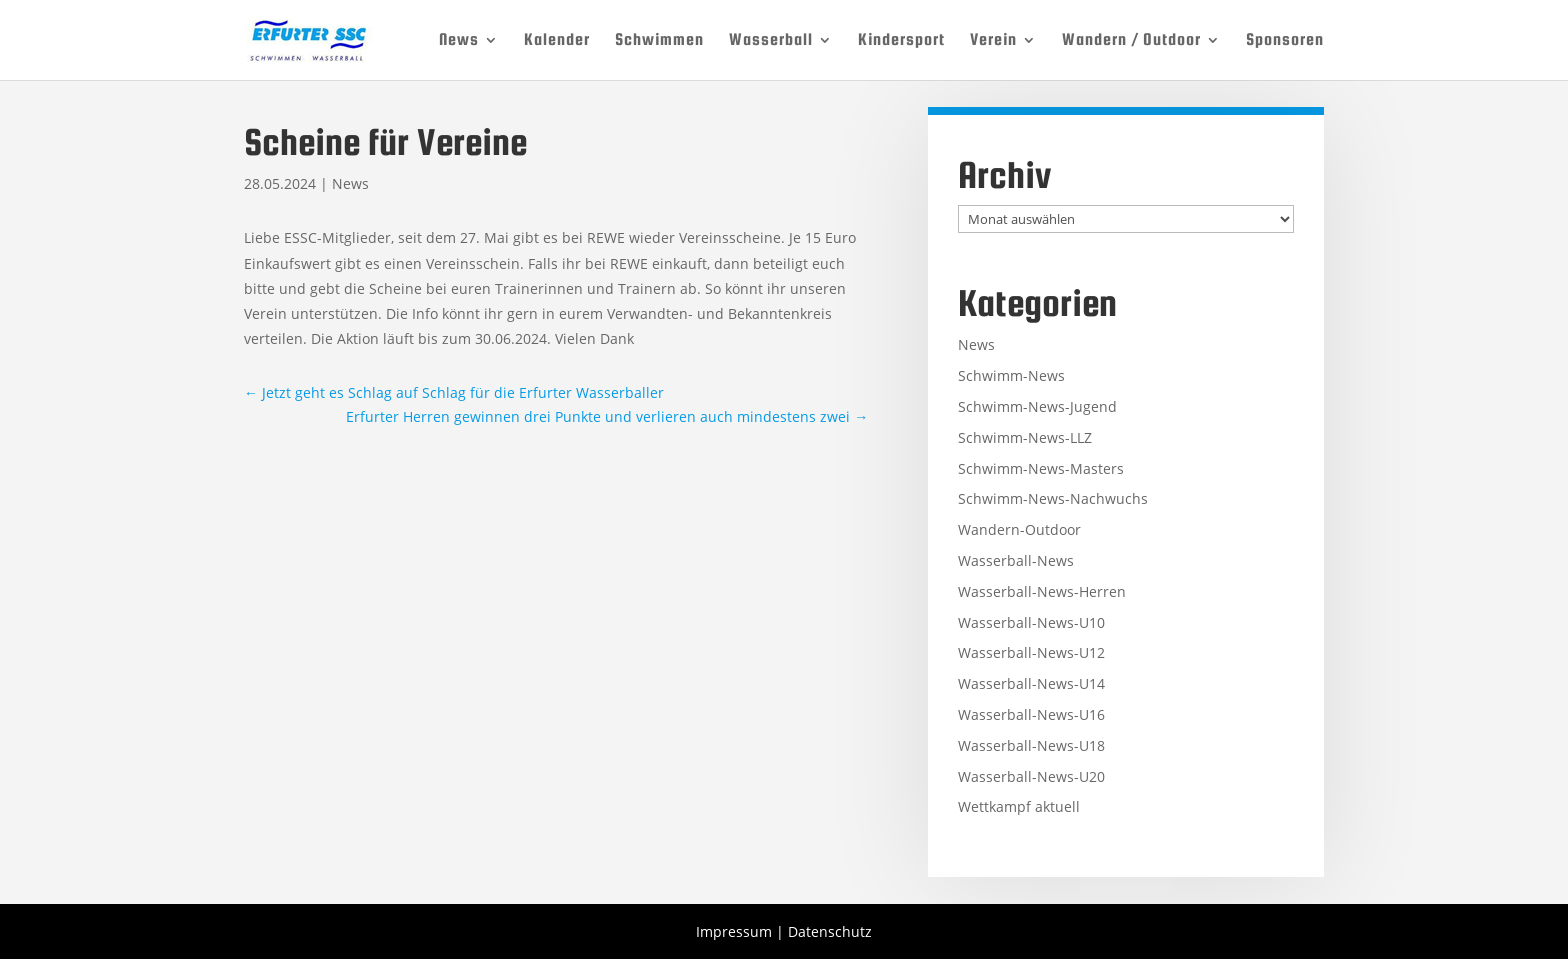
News (459, 41)
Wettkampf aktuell (1019, 806)
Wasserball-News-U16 (1031, 714)
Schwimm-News (1011, 375)
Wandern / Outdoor (1131, 41)
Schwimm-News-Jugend (1037, 406)
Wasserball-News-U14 (1031, 683)
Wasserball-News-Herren (1042, 591)
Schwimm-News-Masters (1041, 468)
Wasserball (771, 41)
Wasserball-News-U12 (1031, 652)
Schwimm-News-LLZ (1025, 437)
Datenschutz (830, 931)
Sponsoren (1285, 41)
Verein (993, 41)
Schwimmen (659, 41)
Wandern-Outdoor (1019, 529)
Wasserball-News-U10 (1031, 622)
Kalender (557, 41)
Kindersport (901, 41)
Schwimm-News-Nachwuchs (1053, 498)
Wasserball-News (1016, 560)
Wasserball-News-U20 (1031, 776)
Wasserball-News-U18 (1031, 745)
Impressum (734, 931)
